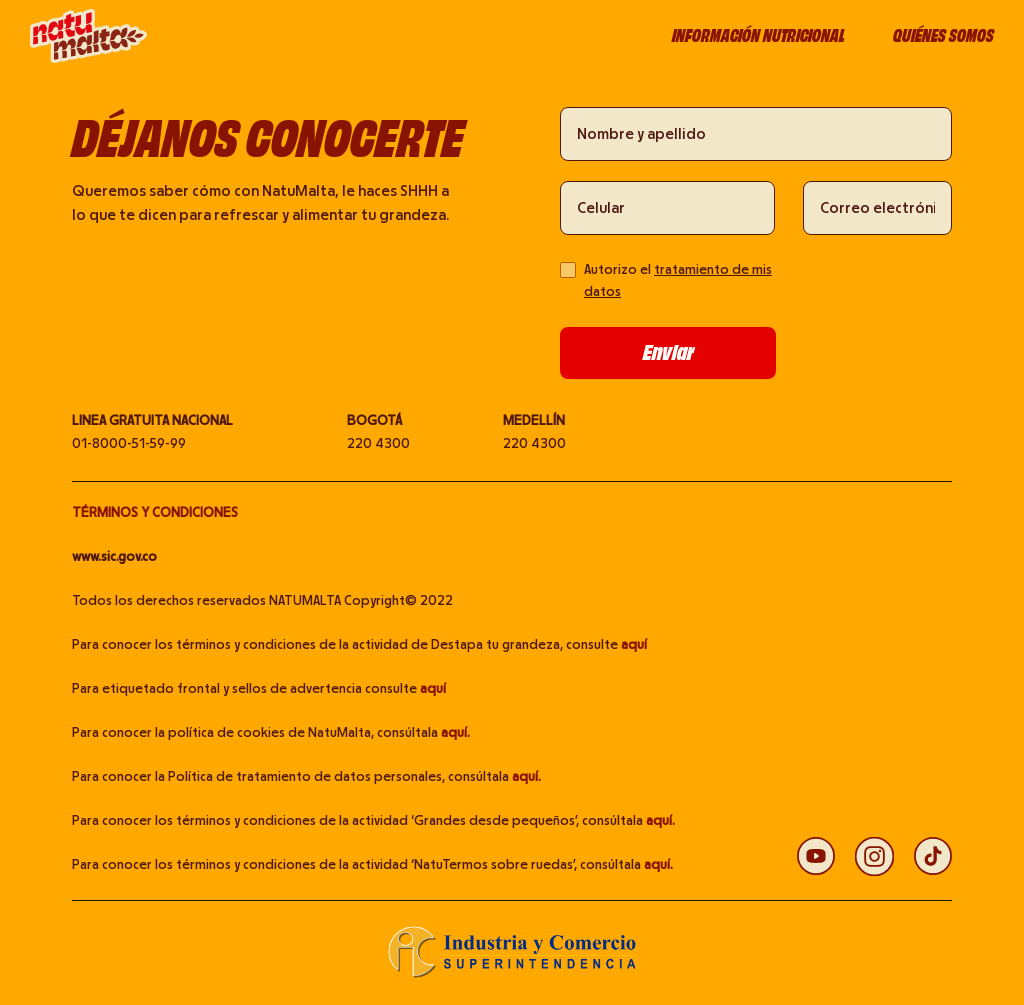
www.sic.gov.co (114, 557)
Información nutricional (758, 36)
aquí (634, 645)
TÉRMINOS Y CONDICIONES (155, 513)
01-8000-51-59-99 (129, 444)
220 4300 (378, 444)
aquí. (455, 733)
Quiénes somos (943, 36)
